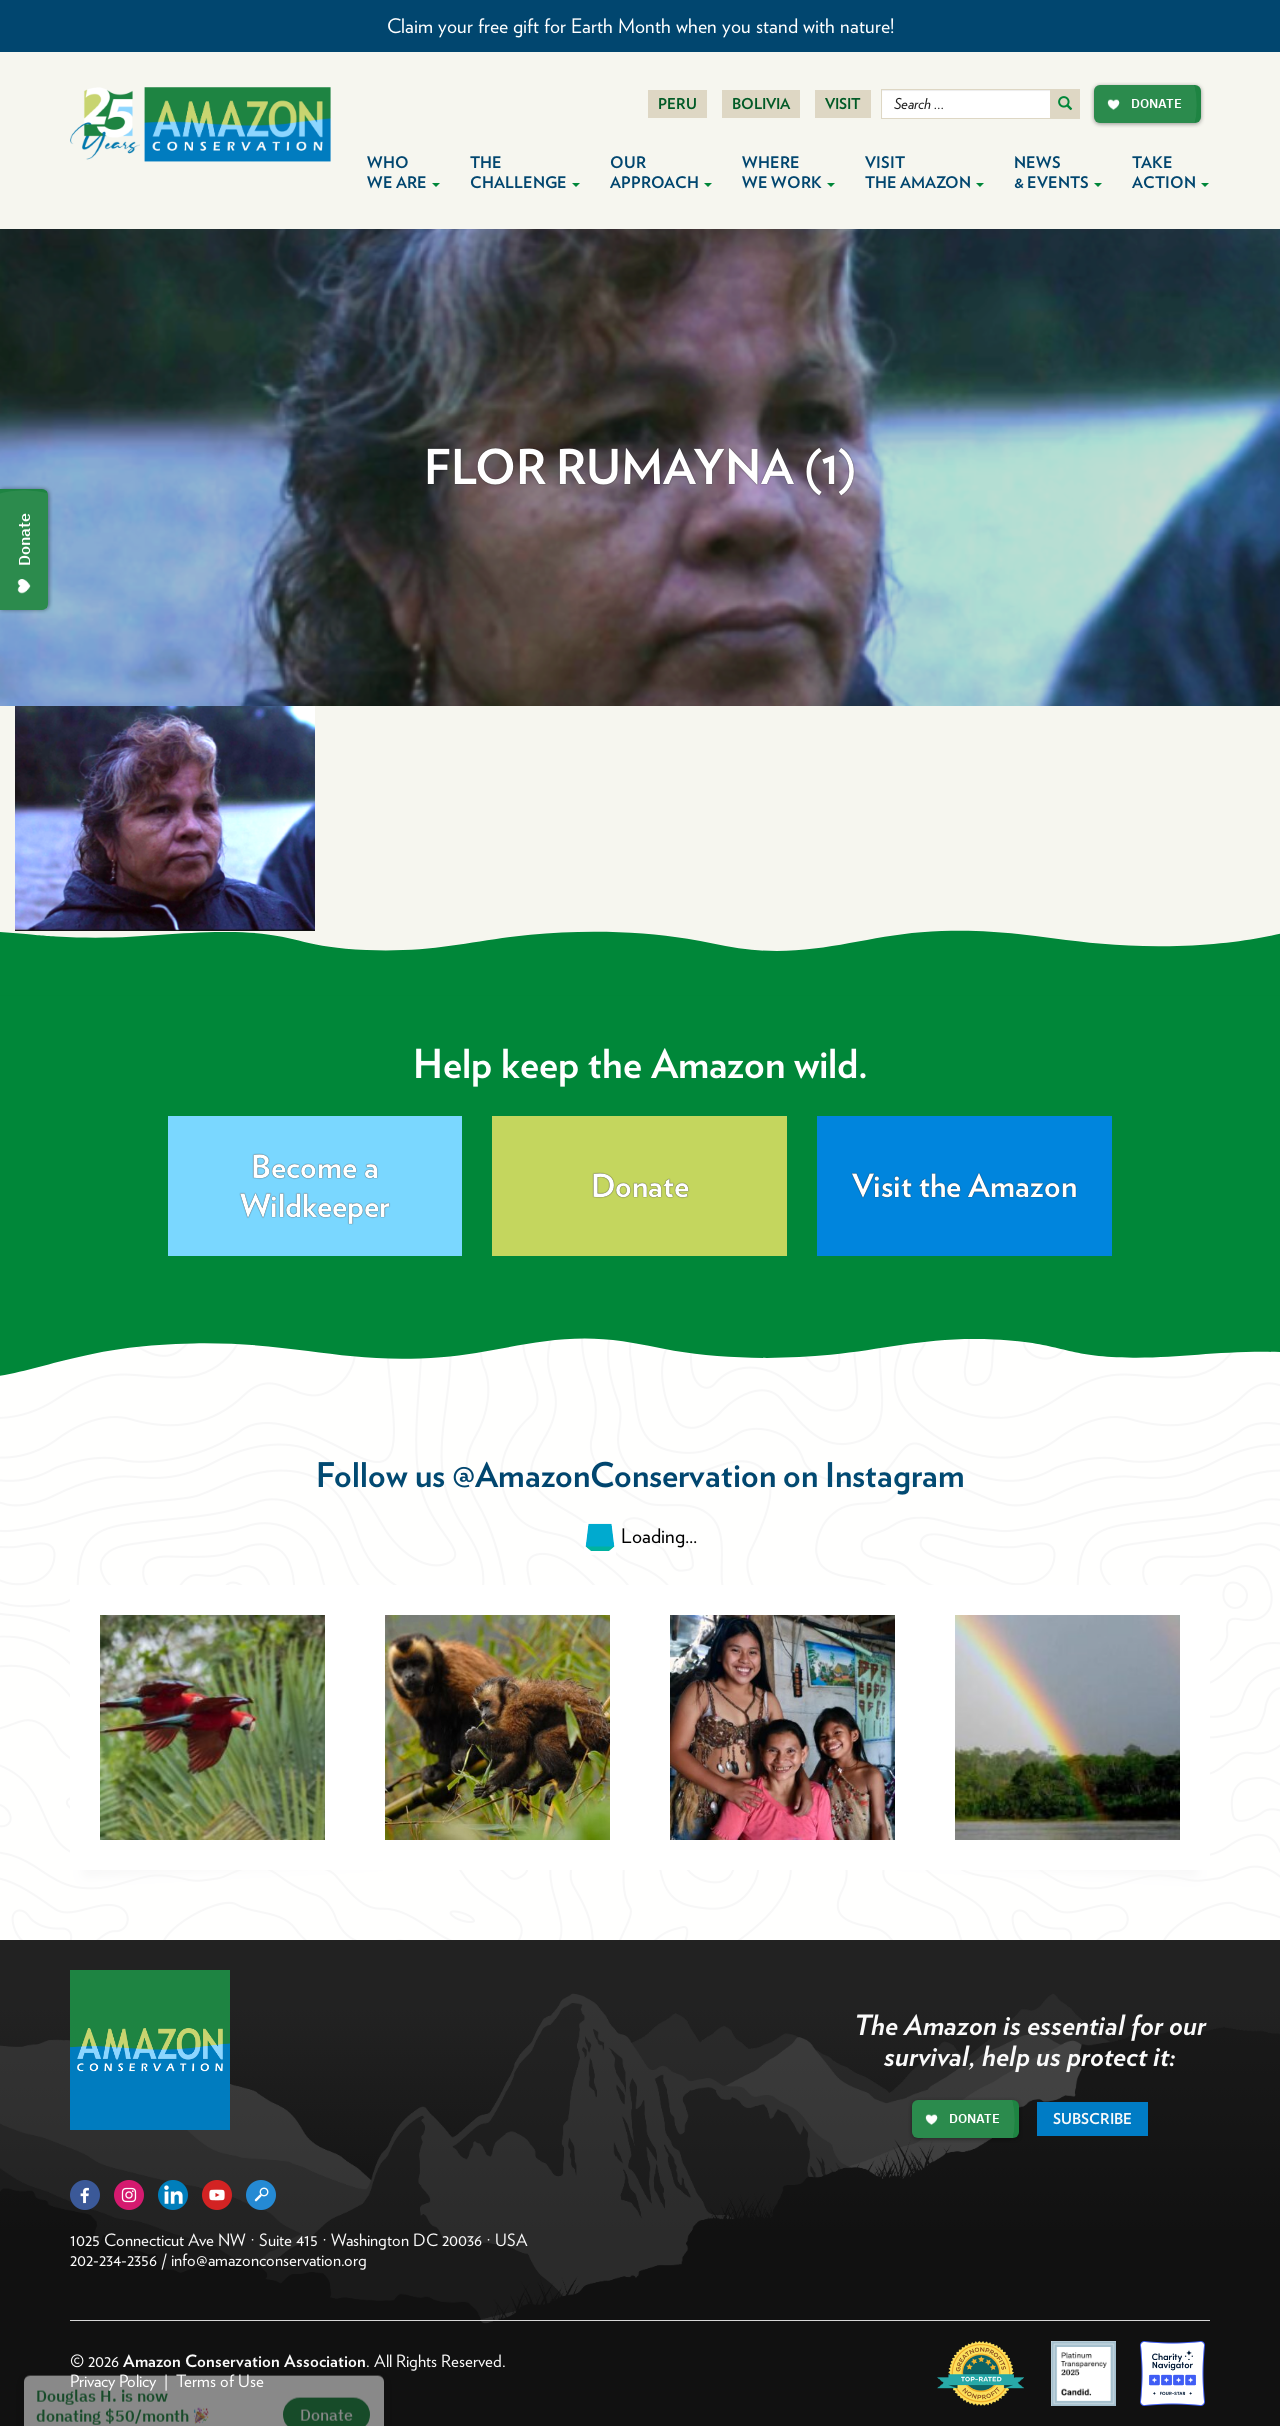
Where (788, 172)
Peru (677, 104)
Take (1170, 172)
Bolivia (761, 104)
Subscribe (1092, 2119)
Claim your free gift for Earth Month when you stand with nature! (640, 26)
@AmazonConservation (614, 1474)
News (1058, 172)
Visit (843, 104)
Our (661, 172)
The (525, 172)
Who (403, 172)
